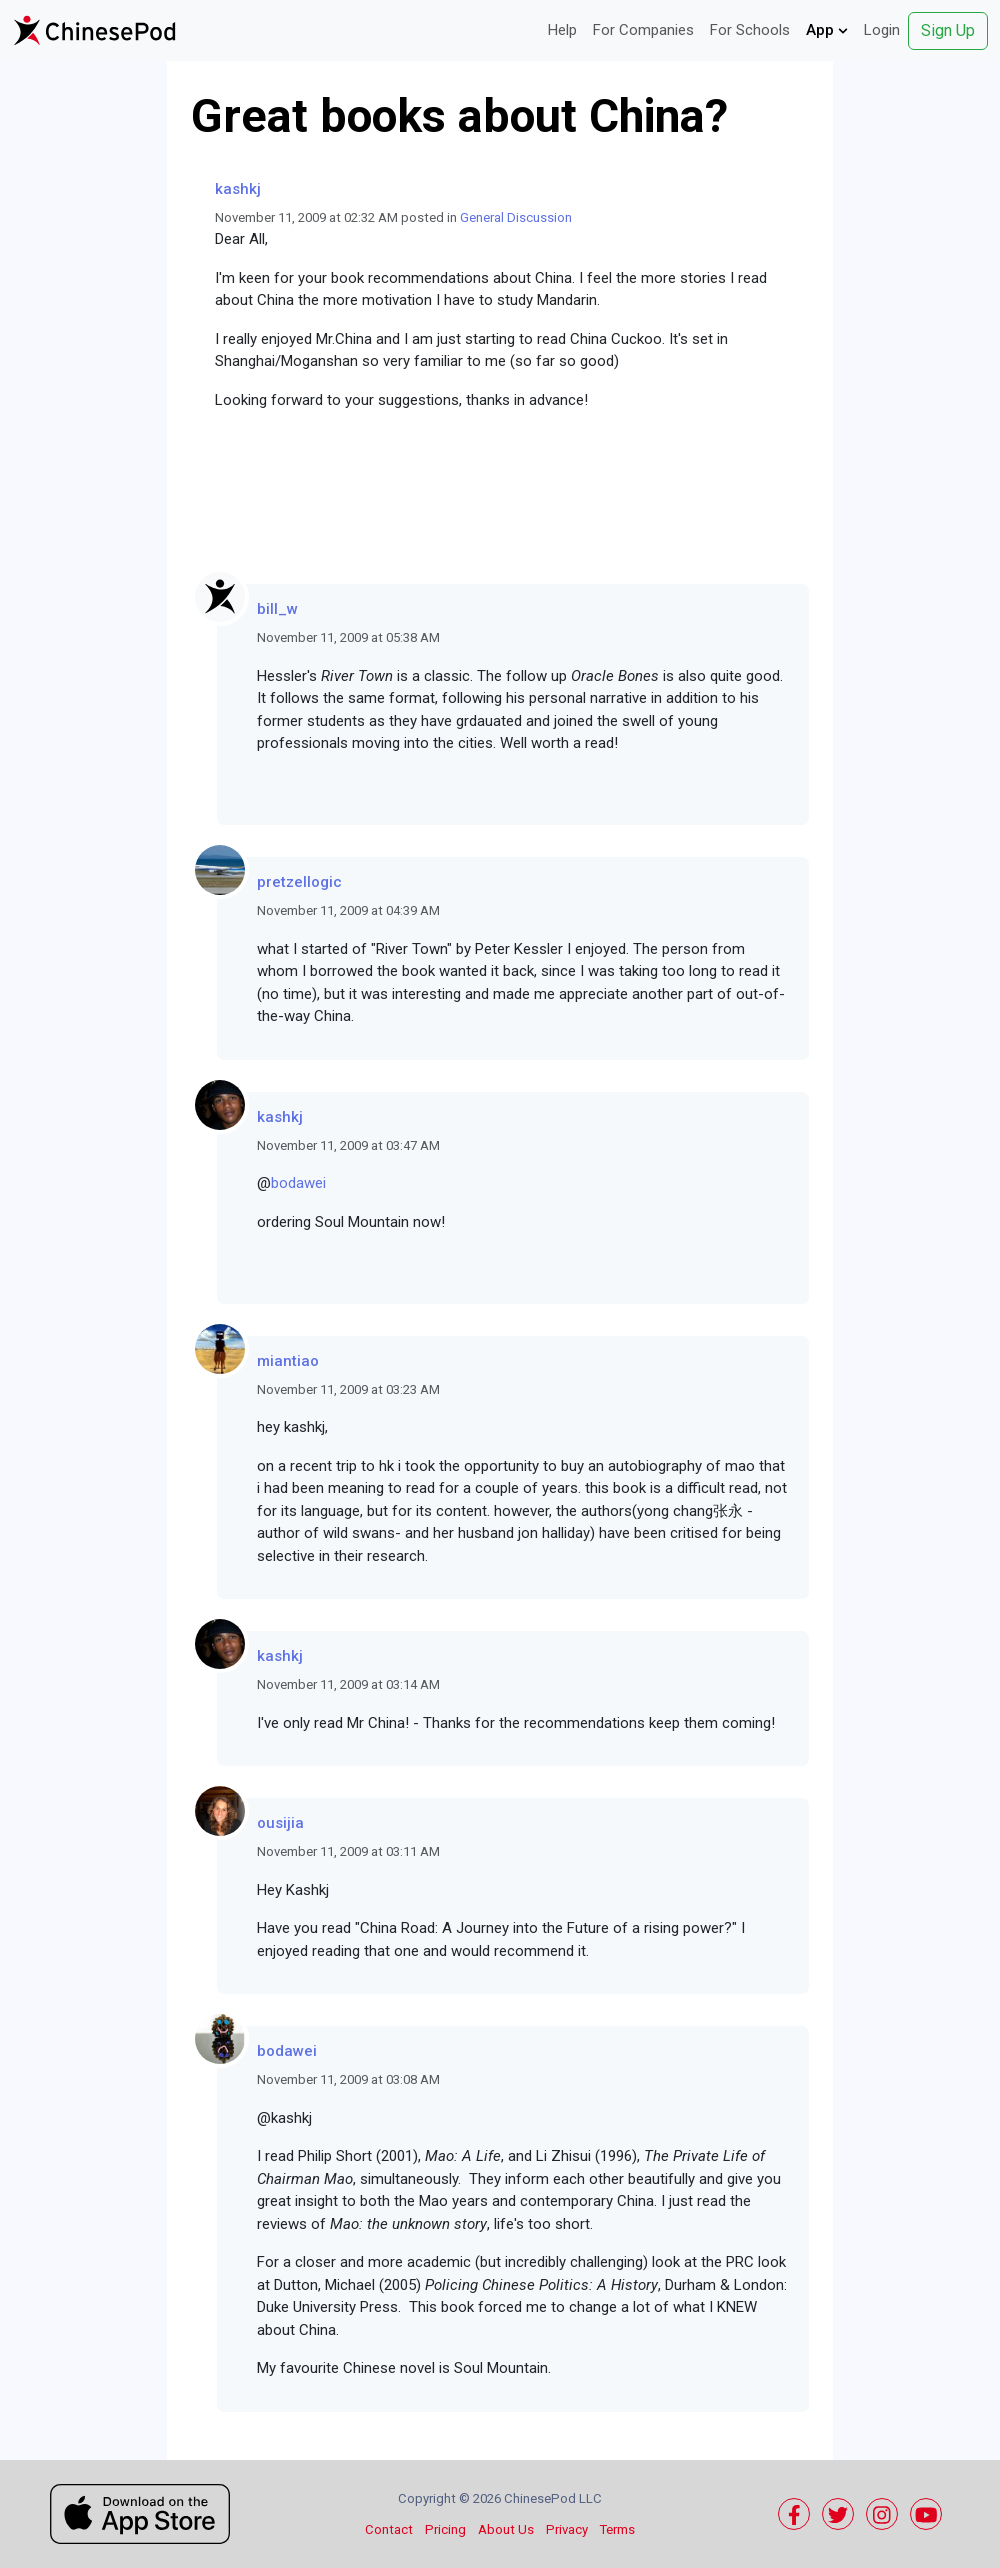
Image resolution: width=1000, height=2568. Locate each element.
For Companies (643, 30)
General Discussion (516, 217)
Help (562, 30)
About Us (506, 2529)
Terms (617, 2529)
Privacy (567, 2529)
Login (882, 30)
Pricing (445, 2529)
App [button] (827, 30)
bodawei (298, 1183)
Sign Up (948, 30)
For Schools (750, 30)
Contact (389, 2529)
